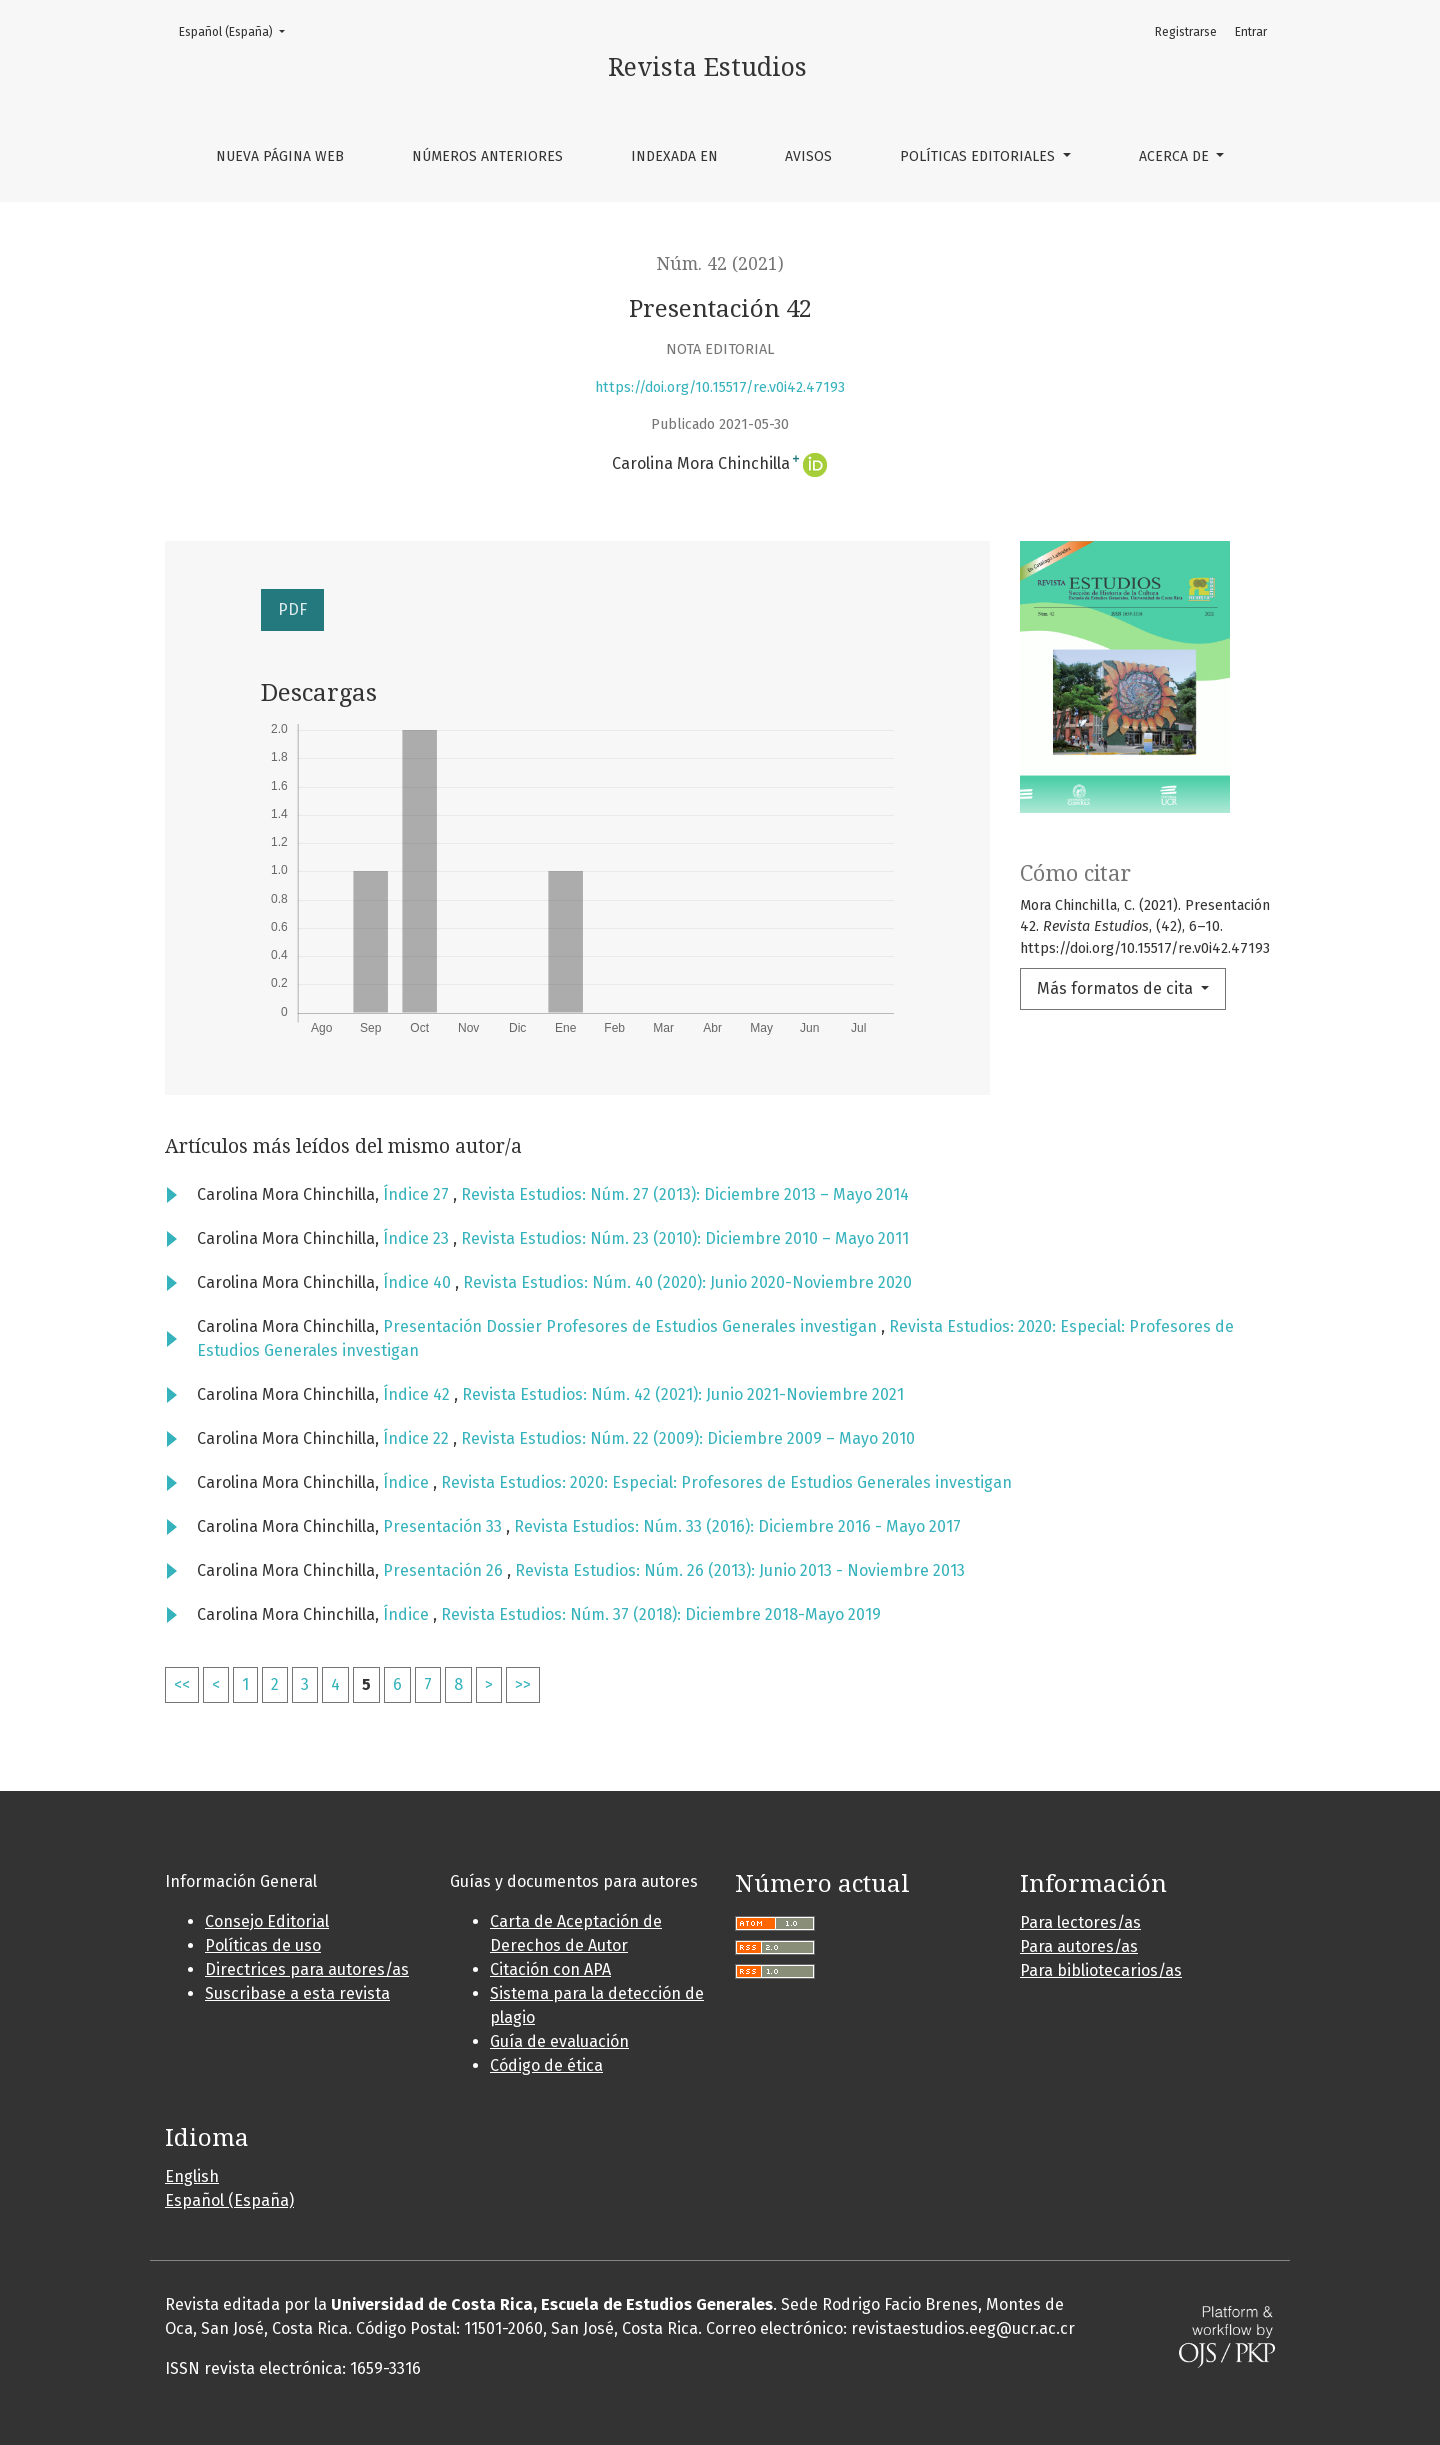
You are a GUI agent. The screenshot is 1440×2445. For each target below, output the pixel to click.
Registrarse (1186, 32)
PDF (292, 609)
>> (523, 1684)
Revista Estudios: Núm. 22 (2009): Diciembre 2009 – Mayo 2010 (688, 1438)
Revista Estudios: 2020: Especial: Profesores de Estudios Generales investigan (726, 1482)
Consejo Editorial (267, 1921)
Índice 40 (419, 1282)
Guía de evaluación (559, 2041)
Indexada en (674, 156)
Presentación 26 (445, 1570)
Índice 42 (418, 1394)
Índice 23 (418, 1238)
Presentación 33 (444, 1526)
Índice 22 (418, 1438)
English (192, 2176)
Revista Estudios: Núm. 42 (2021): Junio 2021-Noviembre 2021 (683, 1394)
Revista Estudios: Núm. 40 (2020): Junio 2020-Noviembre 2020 (687, 1282)
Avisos (808, 156)
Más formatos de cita (1117, 988)
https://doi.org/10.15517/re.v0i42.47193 (720, 387)
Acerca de (1176, 156)
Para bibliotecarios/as (1101, 1970)
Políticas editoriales (979, 156)
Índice (408, 1482)
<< (182, 1684)
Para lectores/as (1080, 1922)
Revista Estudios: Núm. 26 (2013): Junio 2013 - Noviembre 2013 (740, 1570)
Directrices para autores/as (307, 1969)
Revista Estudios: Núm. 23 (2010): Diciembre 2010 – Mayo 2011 (685, 1238)
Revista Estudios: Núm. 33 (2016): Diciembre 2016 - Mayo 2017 (737, 1526)
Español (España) (238, 30)
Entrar (1251, 32)
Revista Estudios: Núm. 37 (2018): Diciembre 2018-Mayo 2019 (661, 1614)
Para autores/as (1079, 1946)
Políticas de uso (263, 1945)
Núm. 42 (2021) (720, 264)
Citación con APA (550, 1969)
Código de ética (546, 2065)
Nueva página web (280, 156)
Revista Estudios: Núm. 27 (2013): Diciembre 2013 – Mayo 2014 (685, 1194)
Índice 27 (418, 1194)
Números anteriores (487, 156)
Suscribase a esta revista (297, 1993)
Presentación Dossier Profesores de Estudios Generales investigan (632, 1326)
